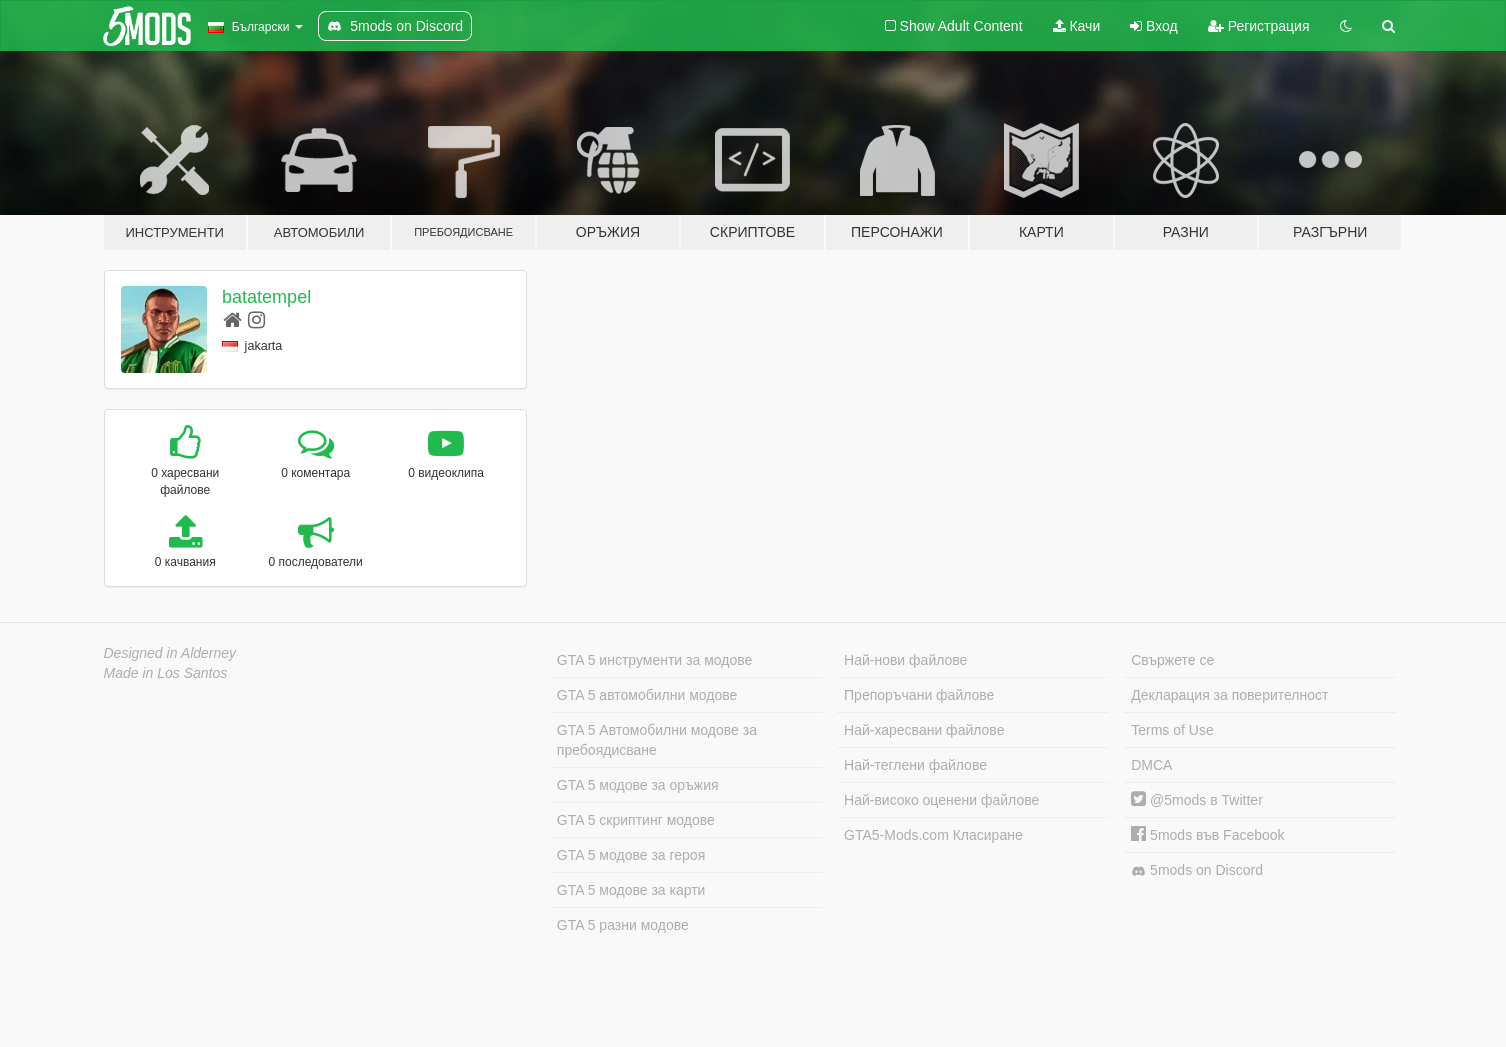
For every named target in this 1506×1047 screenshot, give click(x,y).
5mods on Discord (1197, 870)
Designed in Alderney (170, 653)
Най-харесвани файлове (924, 730)
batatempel (266, 297)
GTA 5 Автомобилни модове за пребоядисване (657, 740)
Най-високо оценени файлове (941, 800)
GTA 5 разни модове (623, 925)
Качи (1077, 26)
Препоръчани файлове (919, 695)
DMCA (1151, 765)
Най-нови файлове (905, 660)
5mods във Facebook (1207, 835)
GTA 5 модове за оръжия (638, 785)
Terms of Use (1172, 730)
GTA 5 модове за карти (631, 890)
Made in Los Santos (166, 673)
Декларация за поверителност (1229, 695)
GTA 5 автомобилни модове (647, 695)
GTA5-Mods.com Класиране (933, 835)
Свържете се (1172, 660)
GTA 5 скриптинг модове (636, 820)
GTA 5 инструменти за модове (654, 660)
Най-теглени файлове (915, 765)
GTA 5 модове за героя (631, 855)
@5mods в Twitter (1197, 800)
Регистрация (1259, 26)
